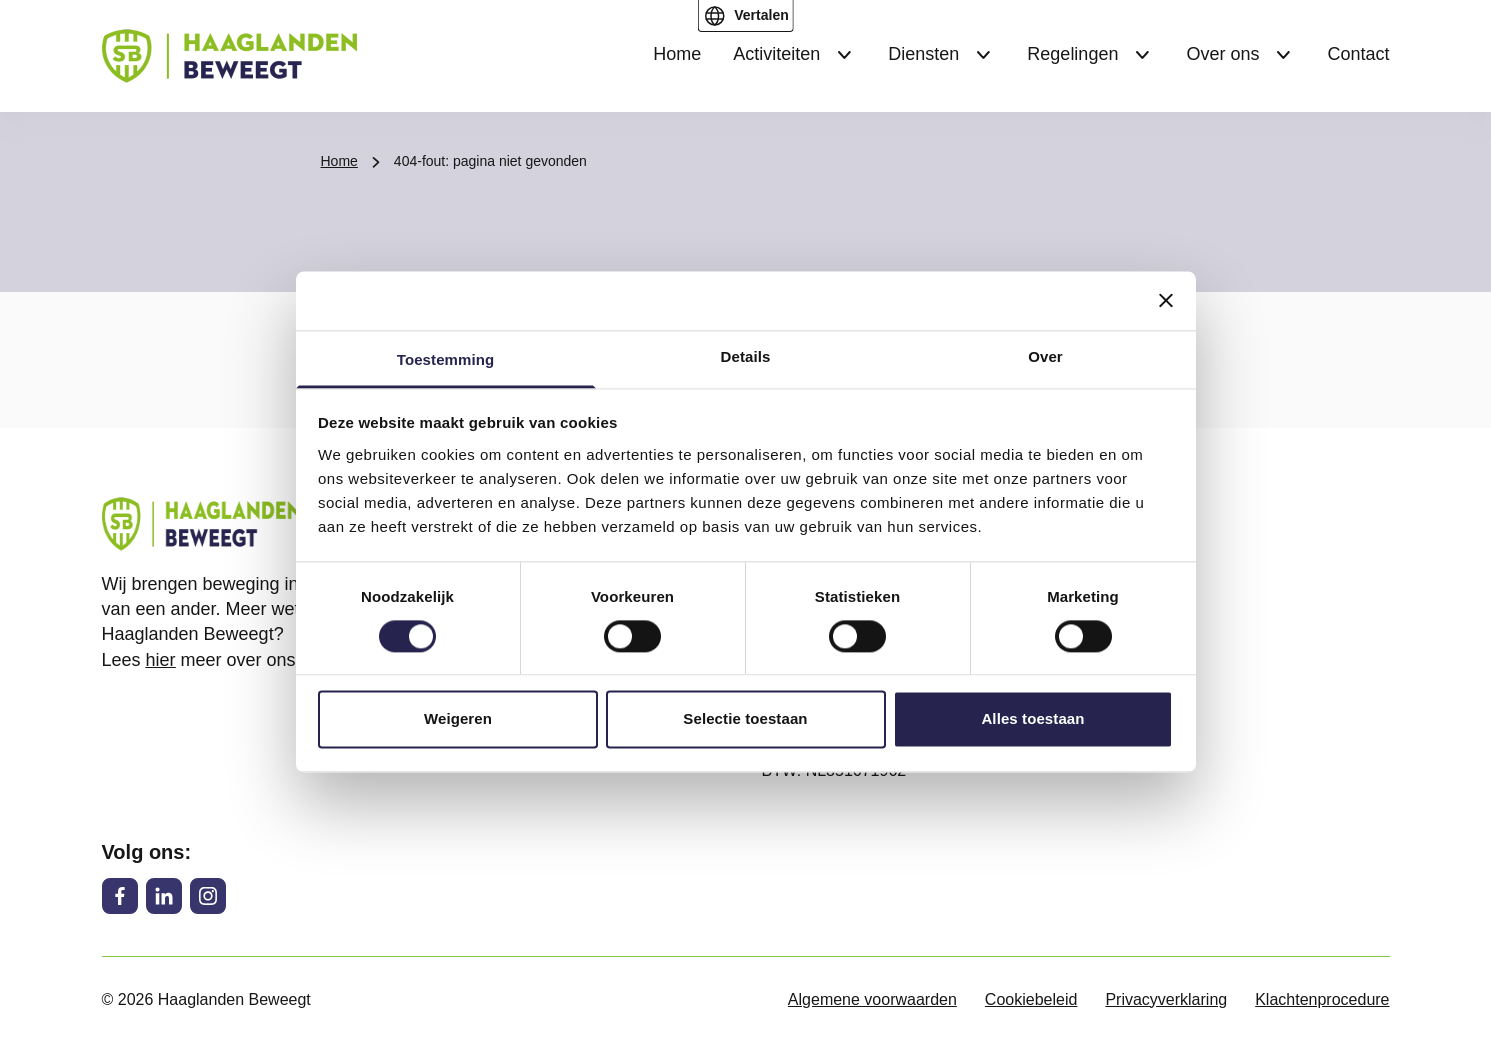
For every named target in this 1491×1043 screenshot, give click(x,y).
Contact (1358, 54)
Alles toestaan (1032, 719)
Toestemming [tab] (446, 359)
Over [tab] (1045, 356)
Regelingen (1072, 54)
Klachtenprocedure (1322, 999)
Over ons (1222, 54)
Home (677, 54)
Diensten (923, 54)
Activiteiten (776, 54)
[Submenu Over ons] (1283, 55)
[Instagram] (208, 896)
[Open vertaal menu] (745, 16)
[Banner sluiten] (1166, 300)
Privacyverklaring (1166, 999)
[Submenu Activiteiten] (844, 55)
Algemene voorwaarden (872, 999)
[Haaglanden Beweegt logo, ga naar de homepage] (229, 56)
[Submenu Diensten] (983, 55)
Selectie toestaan (745, 719)
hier (161, 660)
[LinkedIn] (164, 896)
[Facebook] (120, 896)
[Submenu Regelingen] (1142, 55)
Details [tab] (746, 356)
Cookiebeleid (1031, 999)
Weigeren (458, 719)
